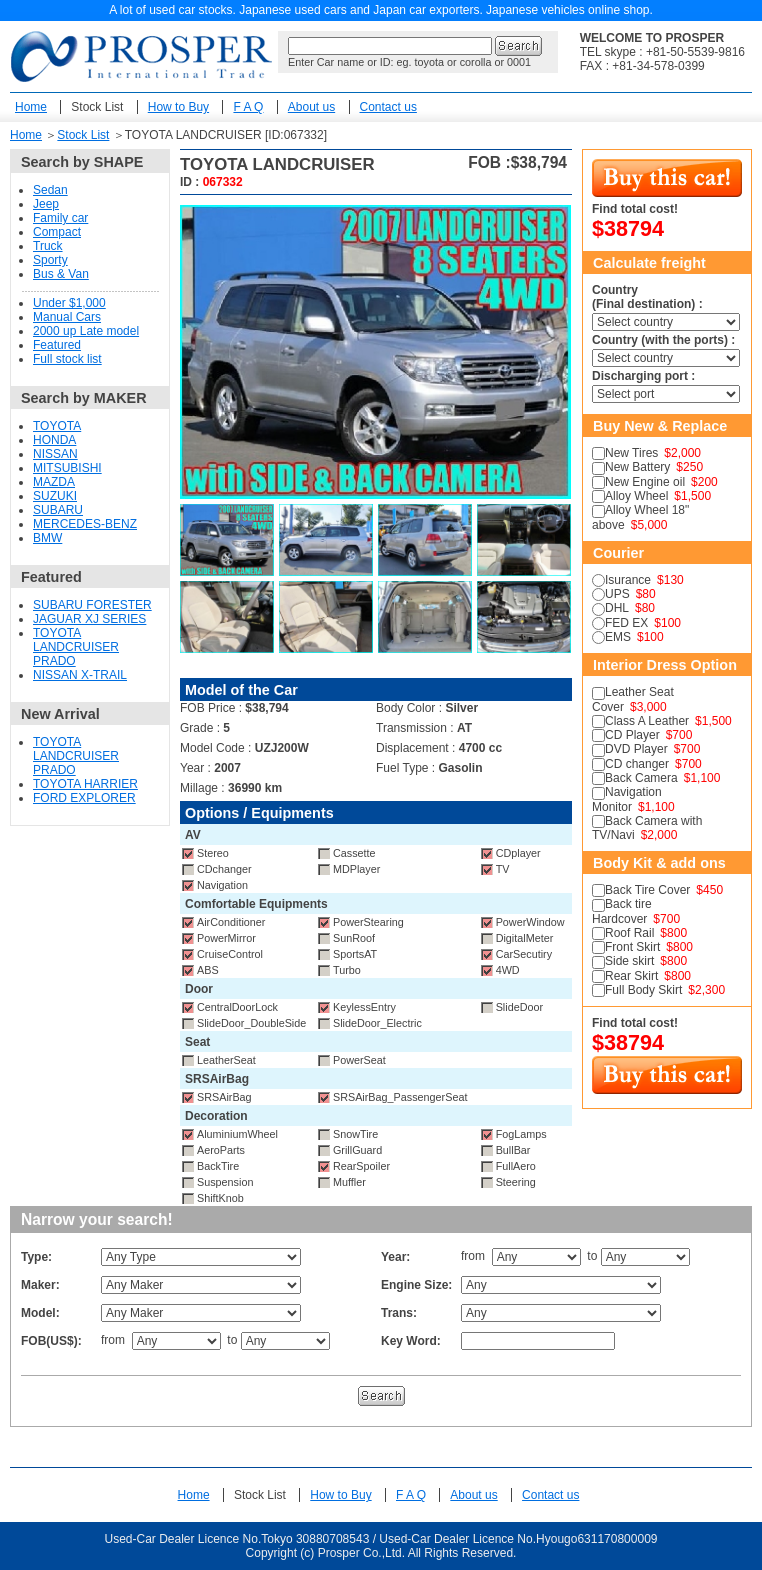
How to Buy (178, 107)
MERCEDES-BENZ (85, 524)
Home (31, 107)
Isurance (628, 580)
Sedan (50, 190)
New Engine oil (645, 482)
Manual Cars (67, 317)
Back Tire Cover (647, 890)
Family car (60, 218)
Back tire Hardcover (622, 911)
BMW (47, 538)
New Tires (631, 453)
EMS (618, 637)
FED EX (626, 623)
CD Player (632, 735)
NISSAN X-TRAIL (80, 675)
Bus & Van (61, 274)
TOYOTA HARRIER (85, 784)
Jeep (46, 204)
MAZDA (54, 482)
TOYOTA (57, 426)
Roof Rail (629, 933)
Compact (57, 232)
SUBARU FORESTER (92, 605)
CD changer (637, 764)
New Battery (637, 467)
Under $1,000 (69, 303)
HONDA (54, 440)
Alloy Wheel (636, 496)
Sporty (50, 260)
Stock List (97, 107)
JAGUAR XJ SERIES (89, 619)
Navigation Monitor (627, 799)
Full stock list (67, 359)
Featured (57, 345)
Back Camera (641, 778)
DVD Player (636, 749)
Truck (48, 246)
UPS (617, 594)
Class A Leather (647, 721)
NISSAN (55, 454)
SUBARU (58, 510)
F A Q (248, 107)
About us (311, 107)
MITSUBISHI (67, 468)
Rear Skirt (631, 976)
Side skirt (629, 961)
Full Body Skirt (643, 990)
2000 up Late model (86, 331)
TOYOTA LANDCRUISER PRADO (76, 647)
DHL (617, 608)
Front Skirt (632, 947)
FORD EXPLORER (84, 798)
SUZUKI (55, 496)
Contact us (388, 107)
